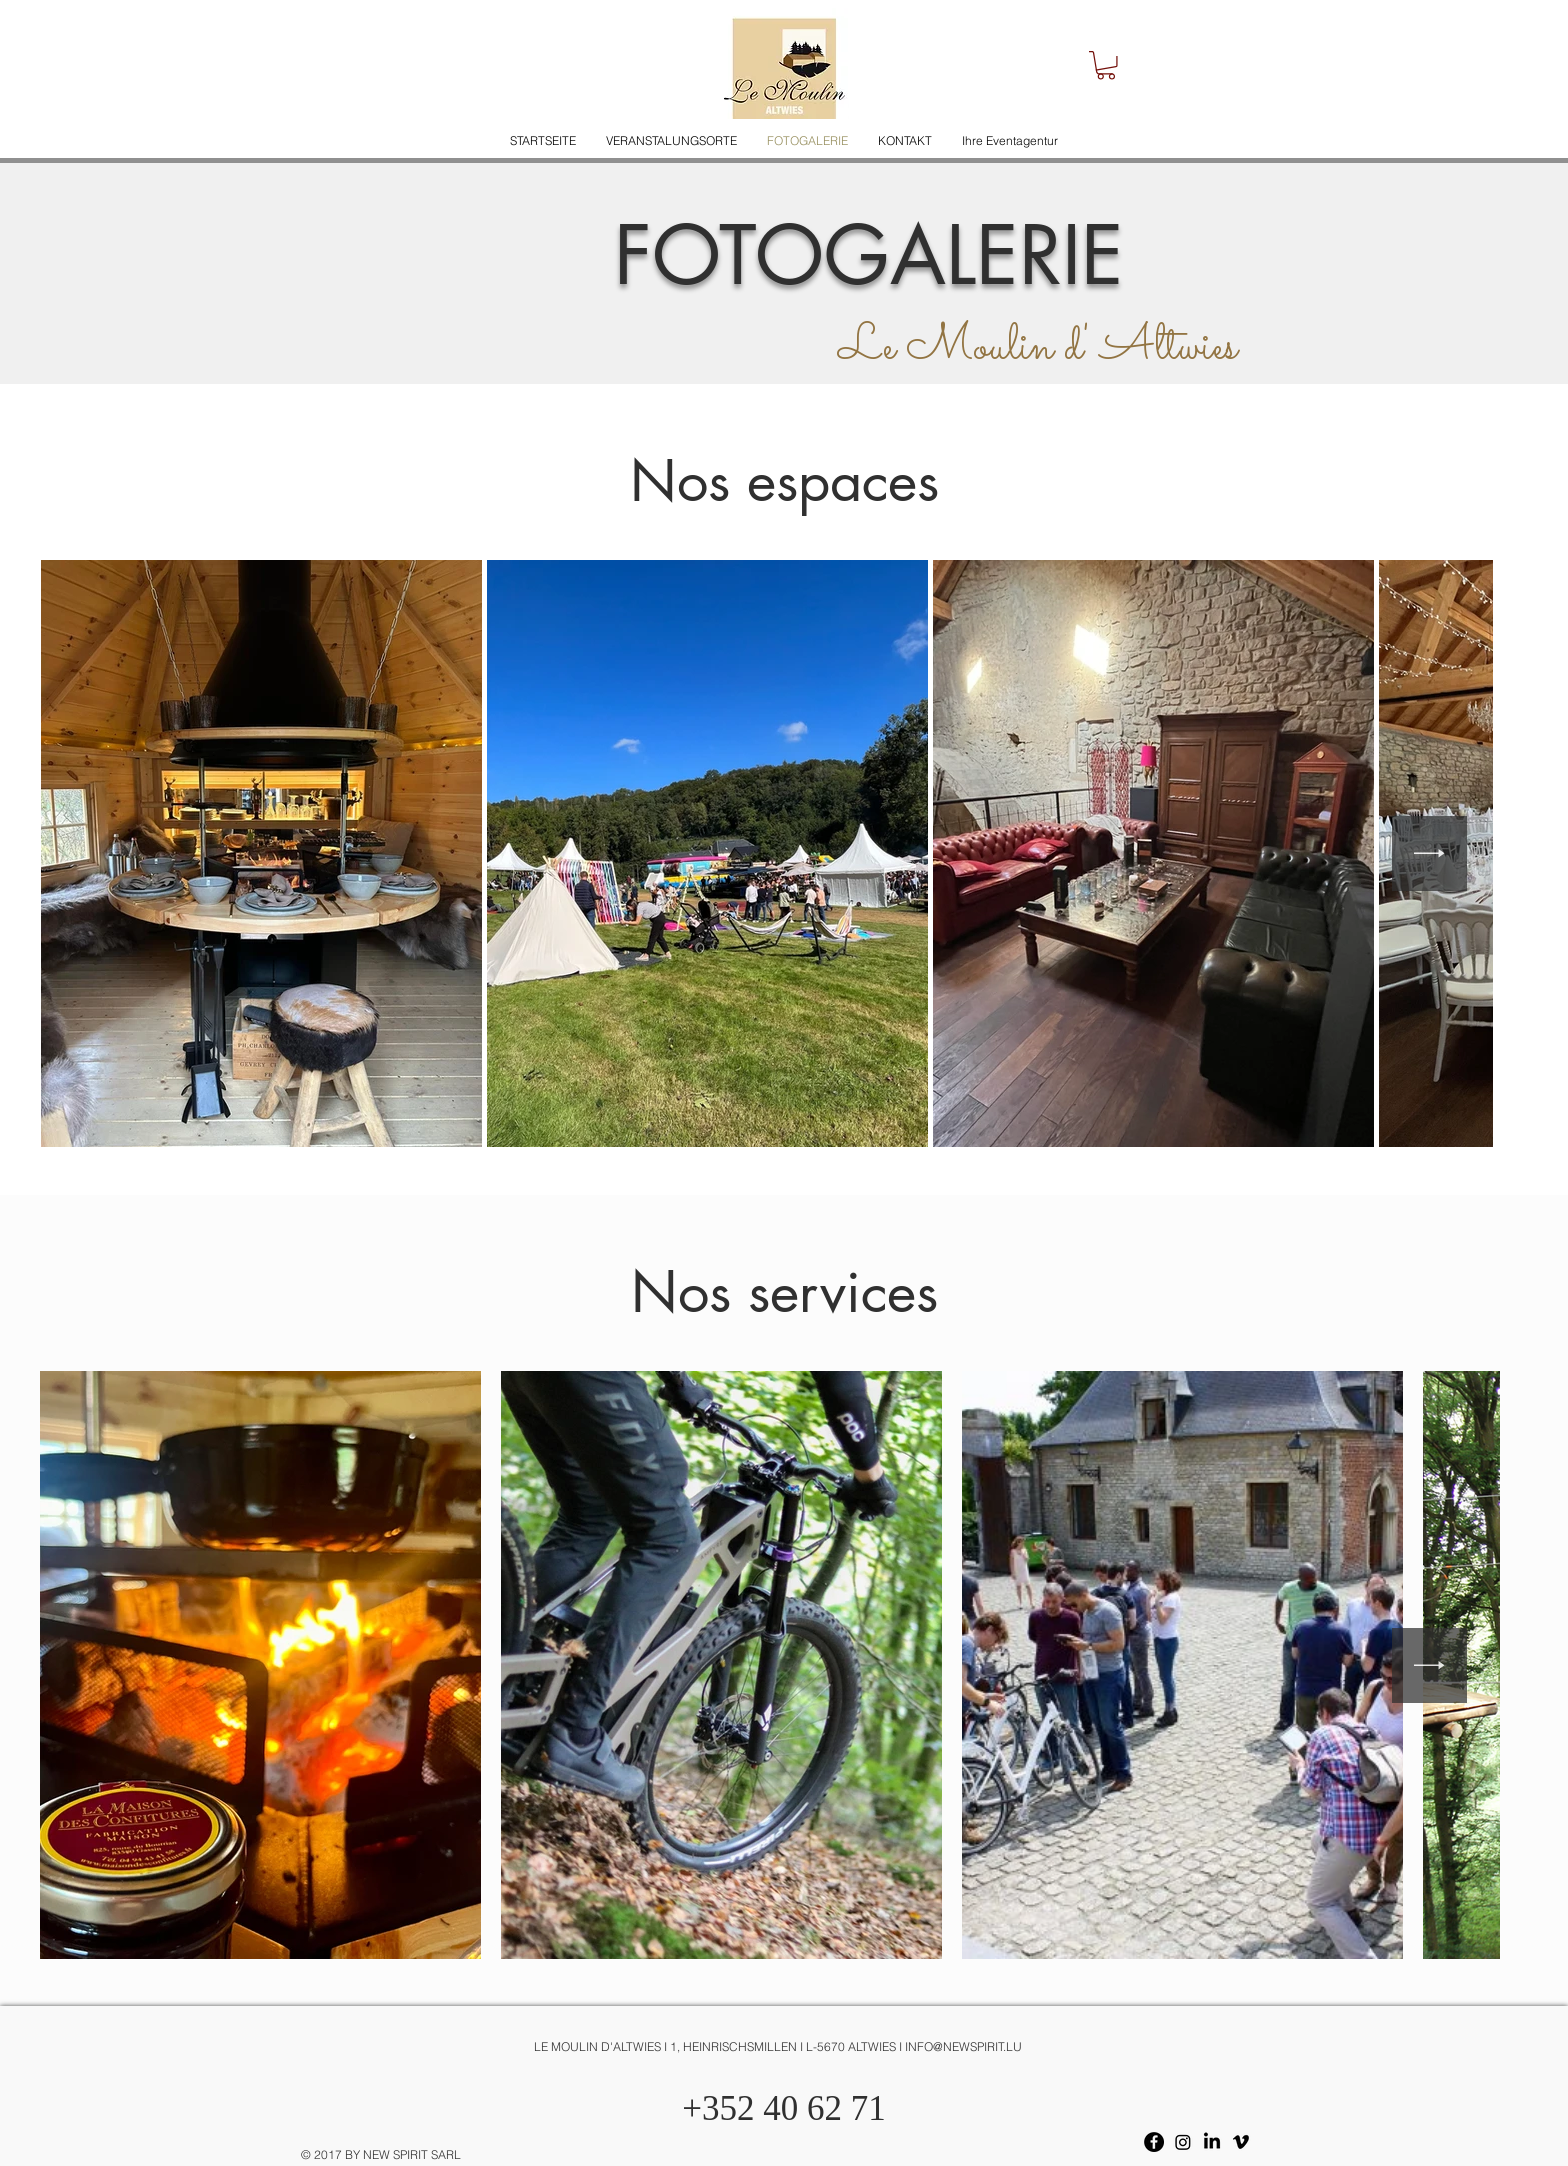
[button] (1106, 65)
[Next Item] (1429, 853)
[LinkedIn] (1212, 2142)
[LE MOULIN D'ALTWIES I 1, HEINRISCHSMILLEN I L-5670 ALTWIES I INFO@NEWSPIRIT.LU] (783, 2047)
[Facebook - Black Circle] (1154, 2142)
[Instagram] (1183, 2142)
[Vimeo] (1241, 2142)
